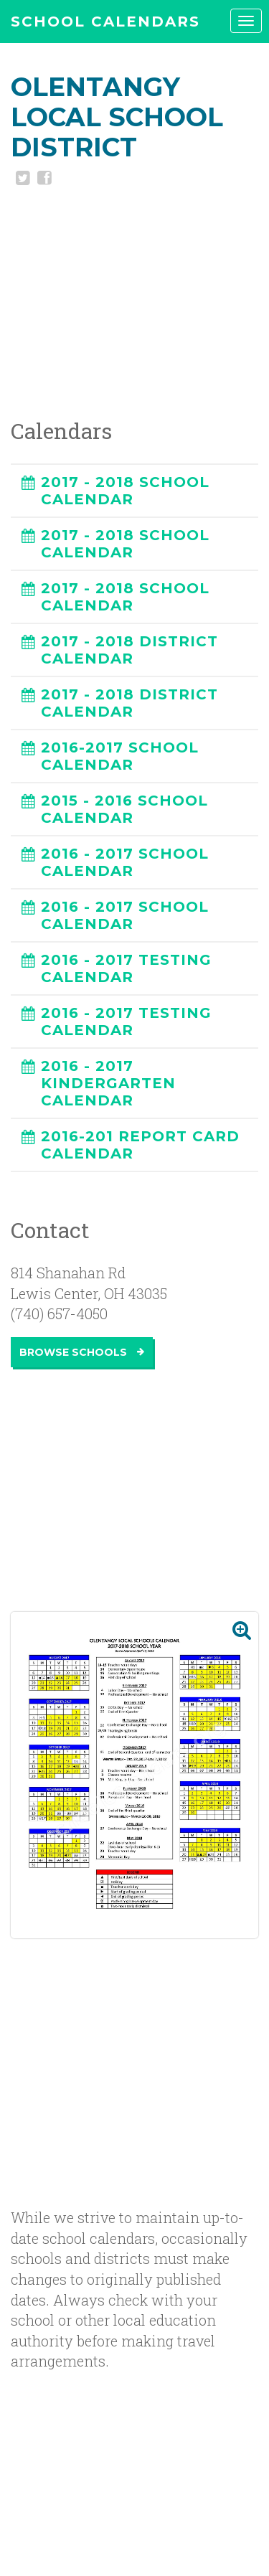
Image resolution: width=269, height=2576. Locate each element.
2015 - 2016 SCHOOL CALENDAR (124, 809)
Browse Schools (81, 1352)
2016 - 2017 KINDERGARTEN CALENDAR (108, 1083)
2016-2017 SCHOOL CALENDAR (120, 756)
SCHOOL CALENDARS (105, 21)
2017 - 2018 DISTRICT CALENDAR (129, 650)
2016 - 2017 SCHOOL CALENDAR (125, 862)
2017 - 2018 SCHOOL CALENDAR (125, 490)
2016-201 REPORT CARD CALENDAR (140, 1145)
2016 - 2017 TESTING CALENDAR (126, 968)
